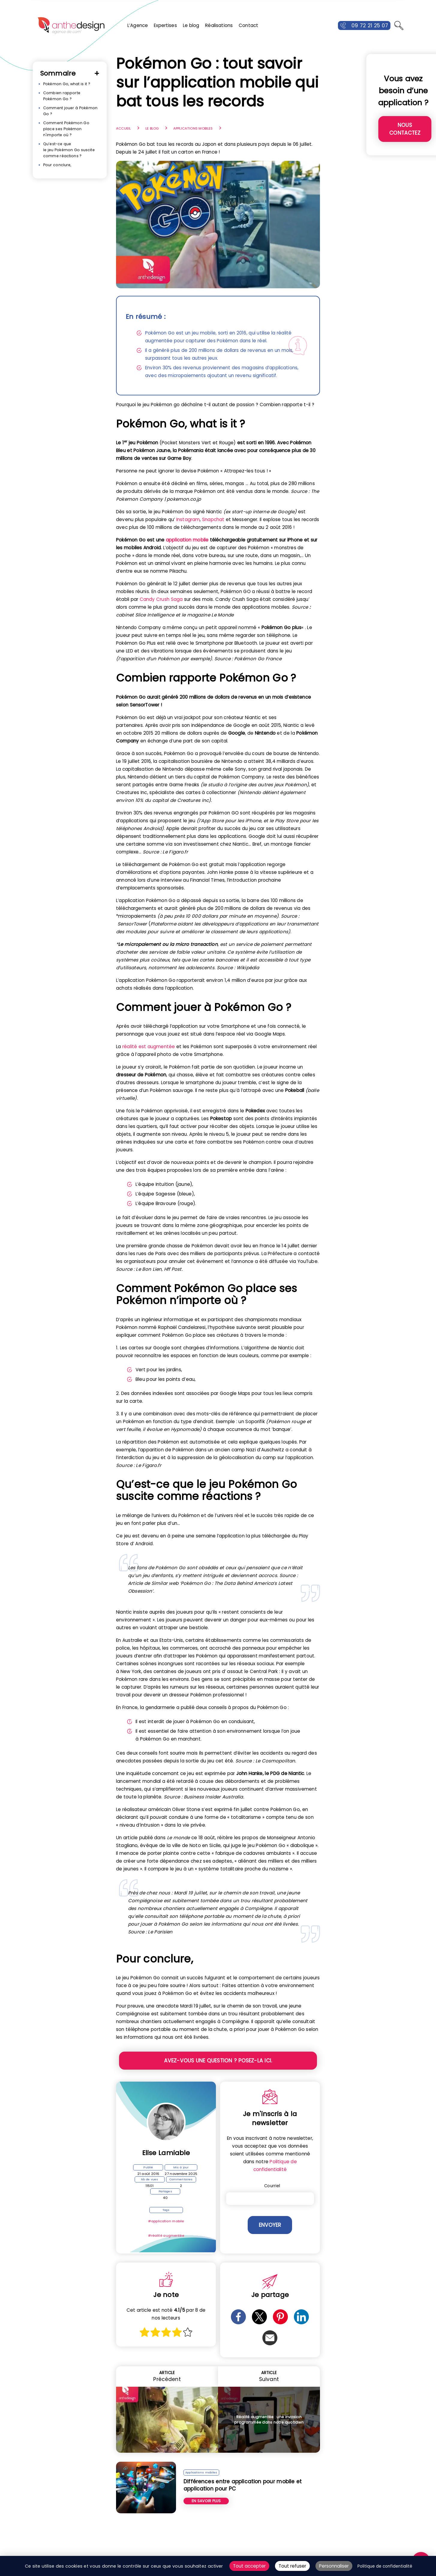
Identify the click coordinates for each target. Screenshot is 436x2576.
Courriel (272, 2186)
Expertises (165, 25)
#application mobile (166, 2221)
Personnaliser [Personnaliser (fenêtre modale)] (334, 2566)
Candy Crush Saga (161, 599)
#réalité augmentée (166, 2235)
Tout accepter (249, 2566)
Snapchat (213, 519)
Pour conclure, (57, 164)
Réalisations (219, 25)
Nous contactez (404, 128)
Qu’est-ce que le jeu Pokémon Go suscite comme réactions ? (69, 149)
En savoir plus (206, 2500)
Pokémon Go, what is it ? (66, 83)
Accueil (123, 128)
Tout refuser (292, 2566)
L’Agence (137, 25)
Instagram (188, 519)
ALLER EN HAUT (428, 2543)
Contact (248, 25)
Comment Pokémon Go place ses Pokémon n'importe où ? (66, 128)
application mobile (187, 540)
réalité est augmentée (148, 1046)
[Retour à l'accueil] (71, 25)
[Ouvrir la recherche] (398, 25)
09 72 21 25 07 (369, 25)
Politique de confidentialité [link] (384, 2566)
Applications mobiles (193, 128)
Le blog (191, 25)
